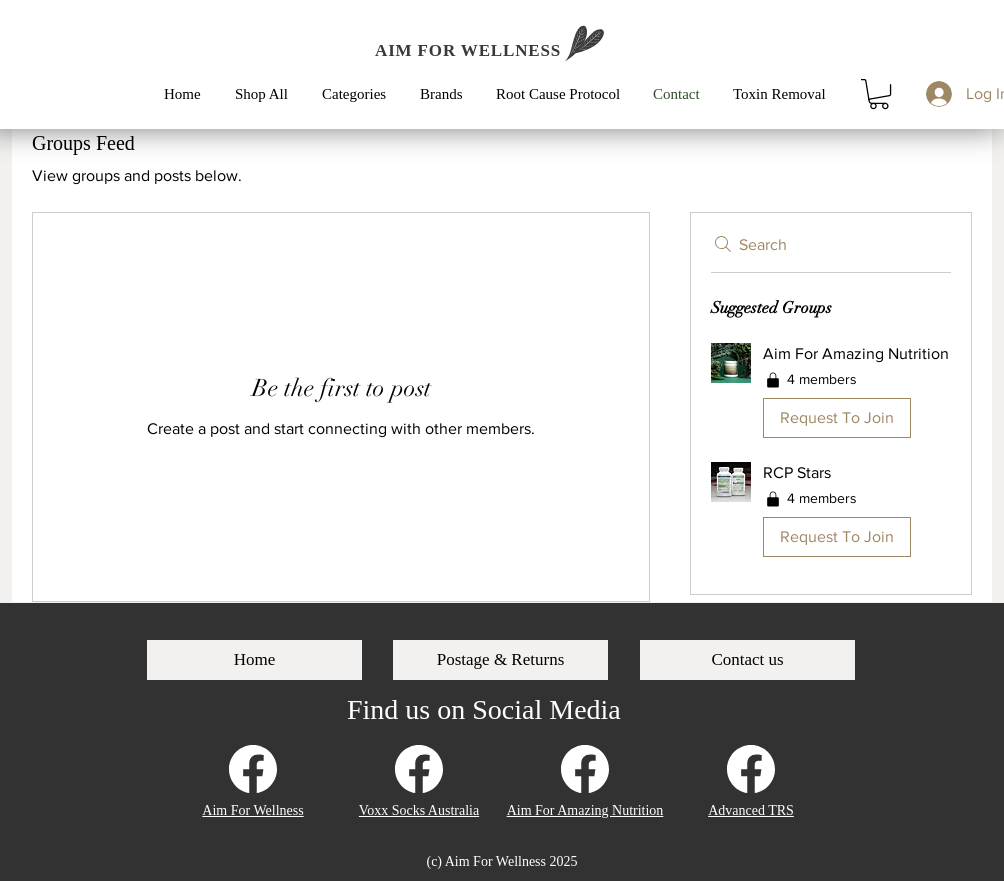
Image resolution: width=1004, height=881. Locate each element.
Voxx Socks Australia (419, 810)
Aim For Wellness (252, 810)
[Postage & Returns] (500, 660)
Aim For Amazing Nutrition (585, 810)
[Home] (254, 660)
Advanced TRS (751, 810)
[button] (361, 94)
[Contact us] (747, 660)
